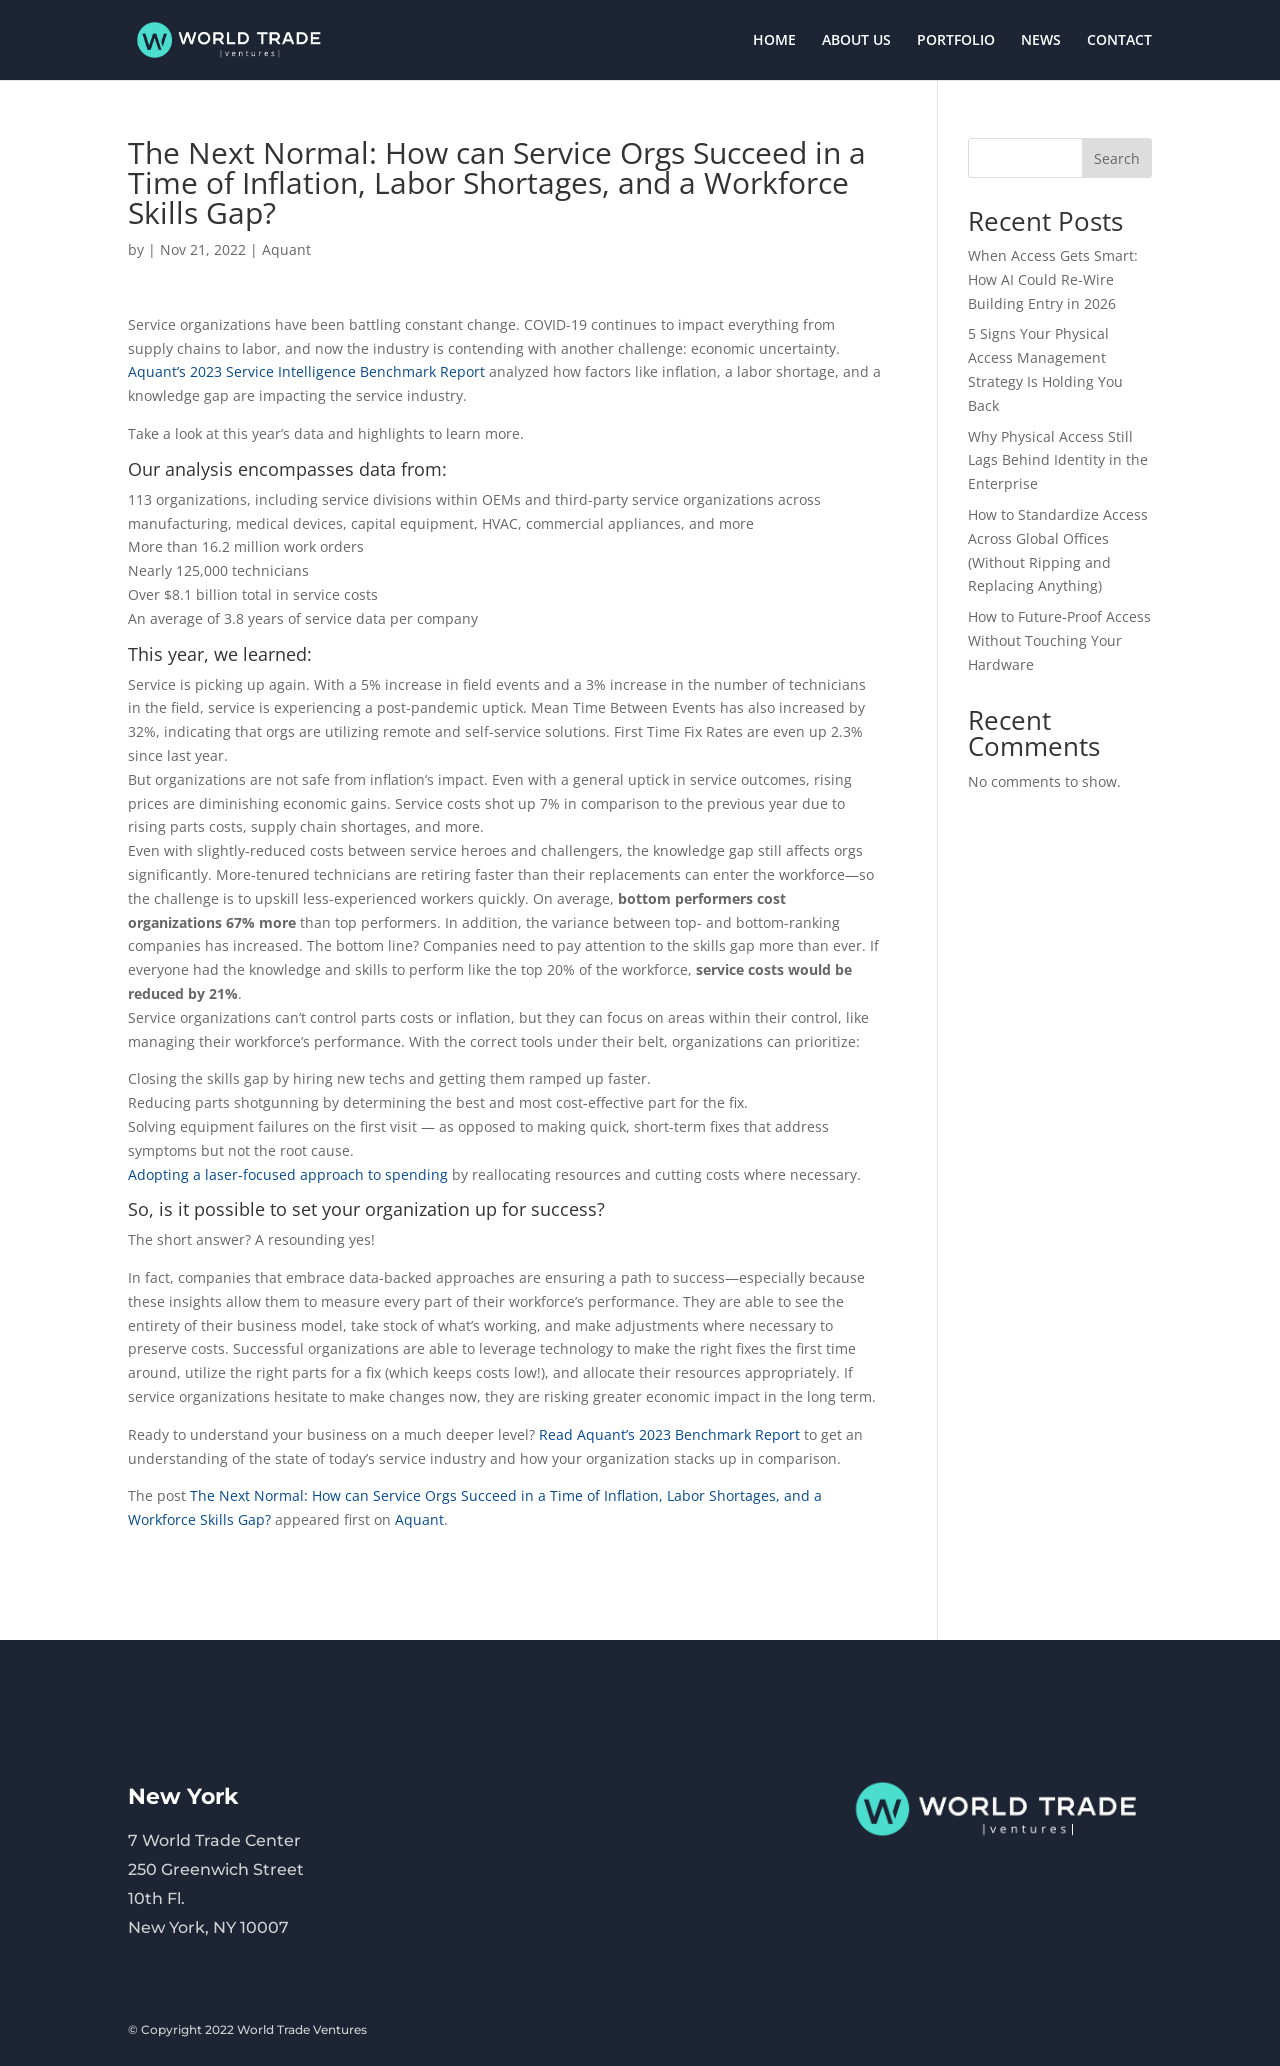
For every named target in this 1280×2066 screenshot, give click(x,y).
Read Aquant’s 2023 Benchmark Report (669, 1434)
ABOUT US (856, 41)
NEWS (1041, 41)
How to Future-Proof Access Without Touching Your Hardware (1059, 640)
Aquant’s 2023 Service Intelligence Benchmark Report (308, 371)
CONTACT (1119, 41)
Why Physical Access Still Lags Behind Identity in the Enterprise (1058, 460)
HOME (774, 41)
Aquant (286, 249)
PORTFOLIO (956, 41)
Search (1117, 158)
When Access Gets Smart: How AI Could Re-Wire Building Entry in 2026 (1053, 279)
